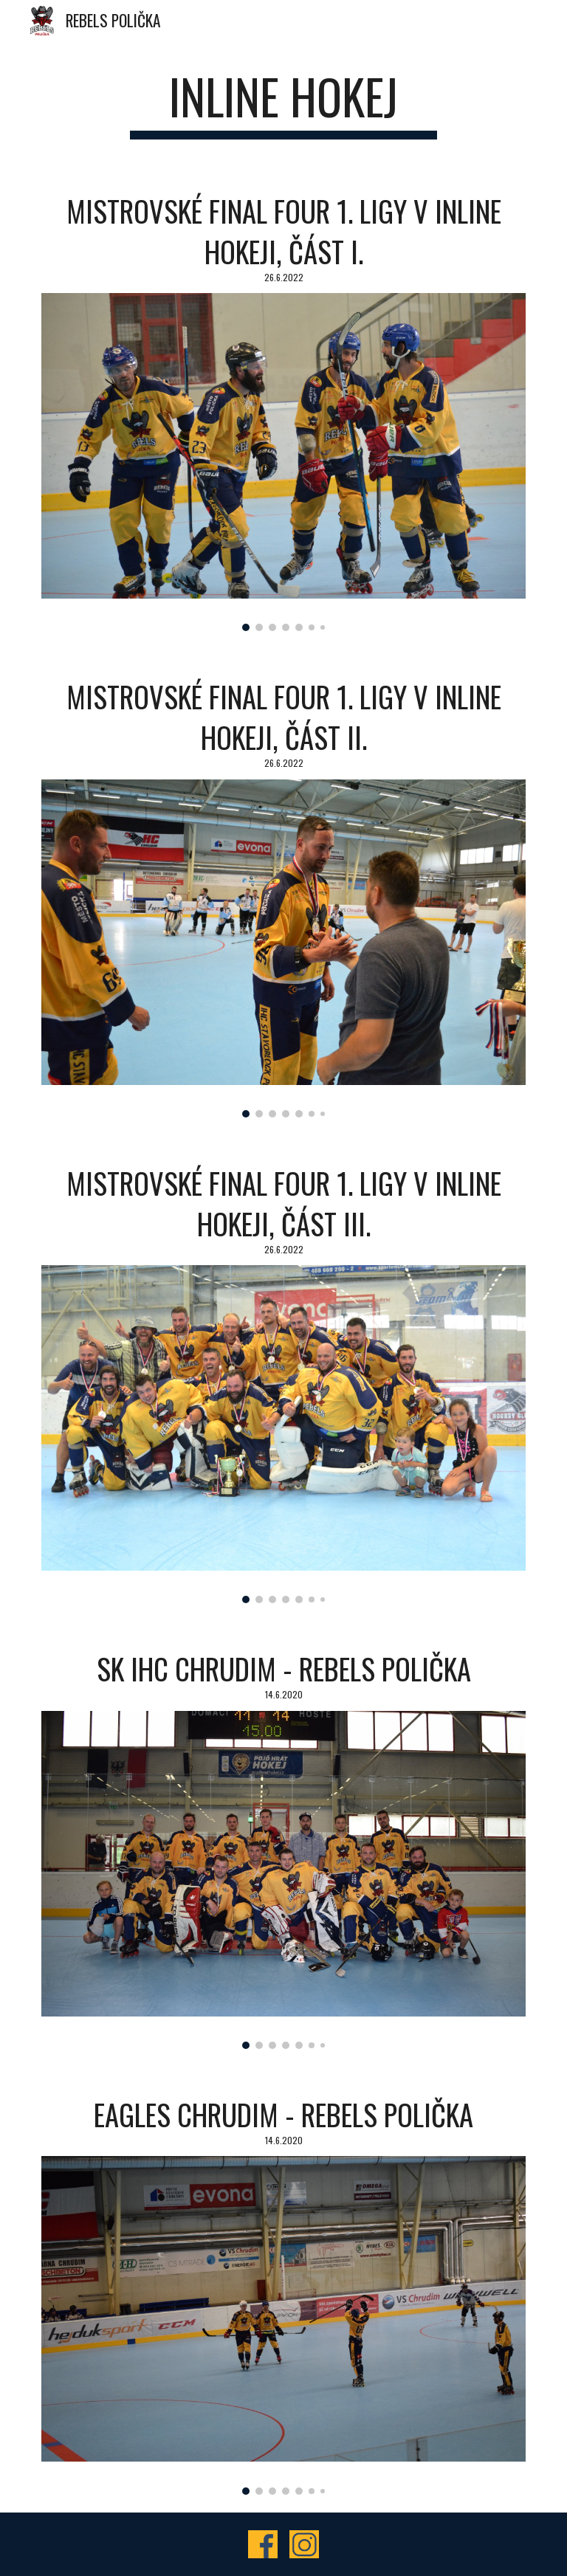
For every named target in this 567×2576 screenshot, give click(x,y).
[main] (283, 103)
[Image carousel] (283, 462)
